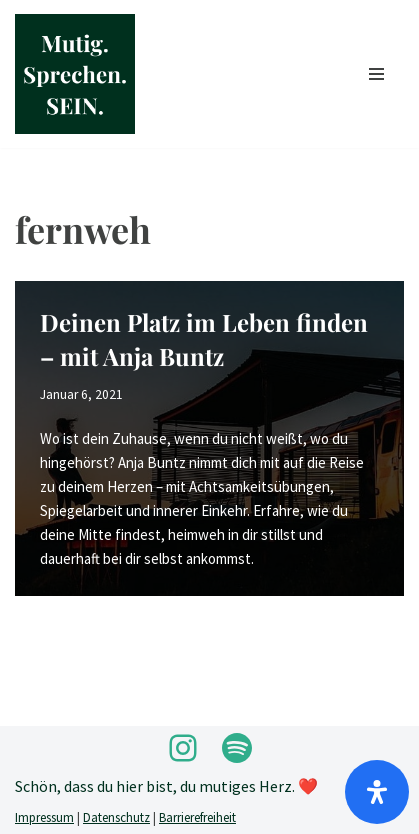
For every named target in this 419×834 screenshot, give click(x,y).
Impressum (44, 817)
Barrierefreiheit (197, 817)
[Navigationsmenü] (376, 74)
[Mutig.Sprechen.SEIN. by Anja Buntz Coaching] (75, 74)
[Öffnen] (377, 792)
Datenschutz (116, 817)
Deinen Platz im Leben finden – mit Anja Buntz (204, 339)
